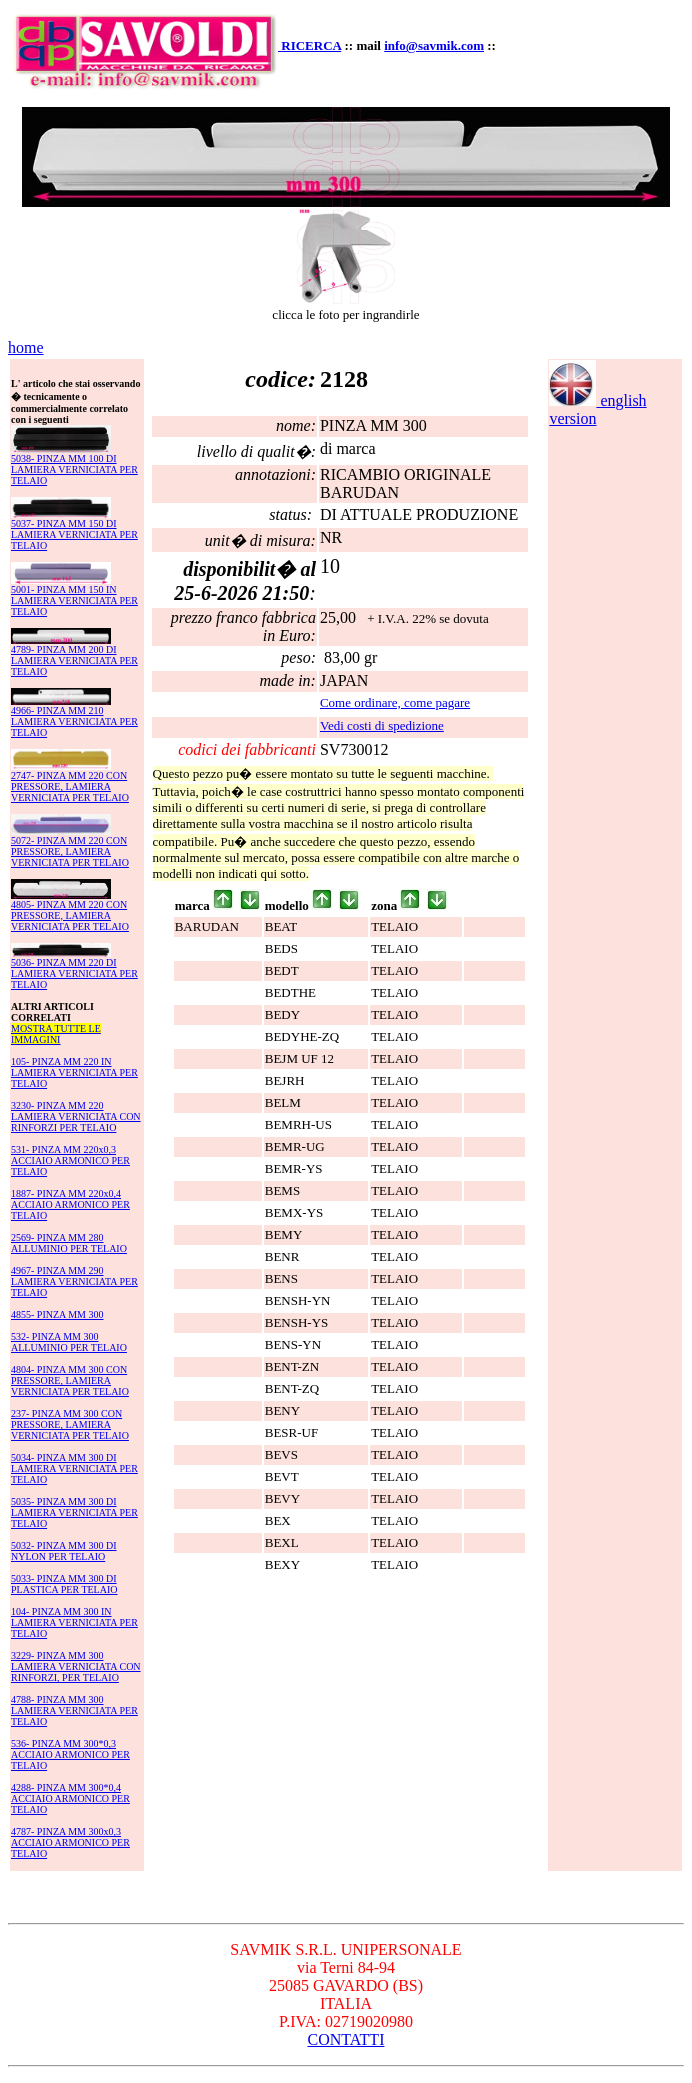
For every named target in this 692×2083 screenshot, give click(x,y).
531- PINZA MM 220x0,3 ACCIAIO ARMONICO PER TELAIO (70, 1160)
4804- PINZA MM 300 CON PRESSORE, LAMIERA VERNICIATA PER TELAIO (70, 1380)
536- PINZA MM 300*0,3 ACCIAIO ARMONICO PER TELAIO (70, 1754)
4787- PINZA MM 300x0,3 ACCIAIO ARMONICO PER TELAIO (70, 1842)
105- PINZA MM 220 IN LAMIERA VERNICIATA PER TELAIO (74, 1072)
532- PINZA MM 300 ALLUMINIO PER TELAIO (69, 1342)
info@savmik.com (434, 45)
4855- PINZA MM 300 (57, 1314)
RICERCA (311, 45)
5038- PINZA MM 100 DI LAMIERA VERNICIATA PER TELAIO (74, 469)
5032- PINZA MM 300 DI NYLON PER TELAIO (64, 1551)
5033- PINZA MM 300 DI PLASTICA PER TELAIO (64, 1584)
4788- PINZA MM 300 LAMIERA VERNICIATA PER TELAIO (74, 1710)
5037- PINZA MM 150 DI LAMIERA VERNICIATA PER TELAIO (74, 534)
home (26, 347)
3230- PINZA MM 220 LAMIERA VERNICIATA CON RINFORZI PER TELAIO (76, 1116)
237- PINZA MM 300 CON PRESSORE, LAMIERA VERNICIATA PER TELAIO (70, 1424)
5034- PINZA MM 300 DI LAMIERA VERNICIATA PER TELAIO (74, 1468)
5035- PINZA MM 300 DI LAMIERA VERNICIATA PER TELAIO (74, 1512)
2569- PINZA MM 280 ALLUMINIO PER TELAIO (69, 1243)
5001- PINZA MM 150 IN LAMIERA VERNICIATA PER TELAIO (74, 600)
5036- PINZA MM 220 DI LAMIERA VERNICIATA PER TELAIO (74, 973)
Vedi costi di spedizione (382, 725)
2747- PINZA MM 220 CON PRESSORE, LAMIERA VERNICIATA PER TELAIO (70, 786)
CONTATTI (346, 2039)
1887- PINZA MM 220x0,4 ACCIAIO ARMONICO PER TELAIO (70, 1204)
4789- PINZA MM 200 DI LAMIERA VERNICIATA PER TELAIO (74, 660)
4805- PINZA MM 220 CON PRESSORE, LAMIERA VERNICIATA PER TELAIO (70, 915)
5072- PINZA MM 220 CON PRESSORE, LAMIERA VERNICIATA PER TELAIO (70, 851)
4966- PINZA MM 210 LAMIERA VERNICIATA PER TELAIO (74, 721)
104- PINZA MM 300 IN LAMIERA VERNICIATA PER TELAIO (74, 1622)
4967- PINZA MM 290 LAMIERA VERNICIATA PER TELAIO (74, 1281)
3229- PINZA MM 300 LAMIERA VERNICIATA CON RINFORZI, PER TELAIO (76, 1666)
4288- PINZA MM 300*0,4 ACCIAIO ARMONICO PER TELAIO (70, 1798)
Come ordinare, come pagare (395, 702)
